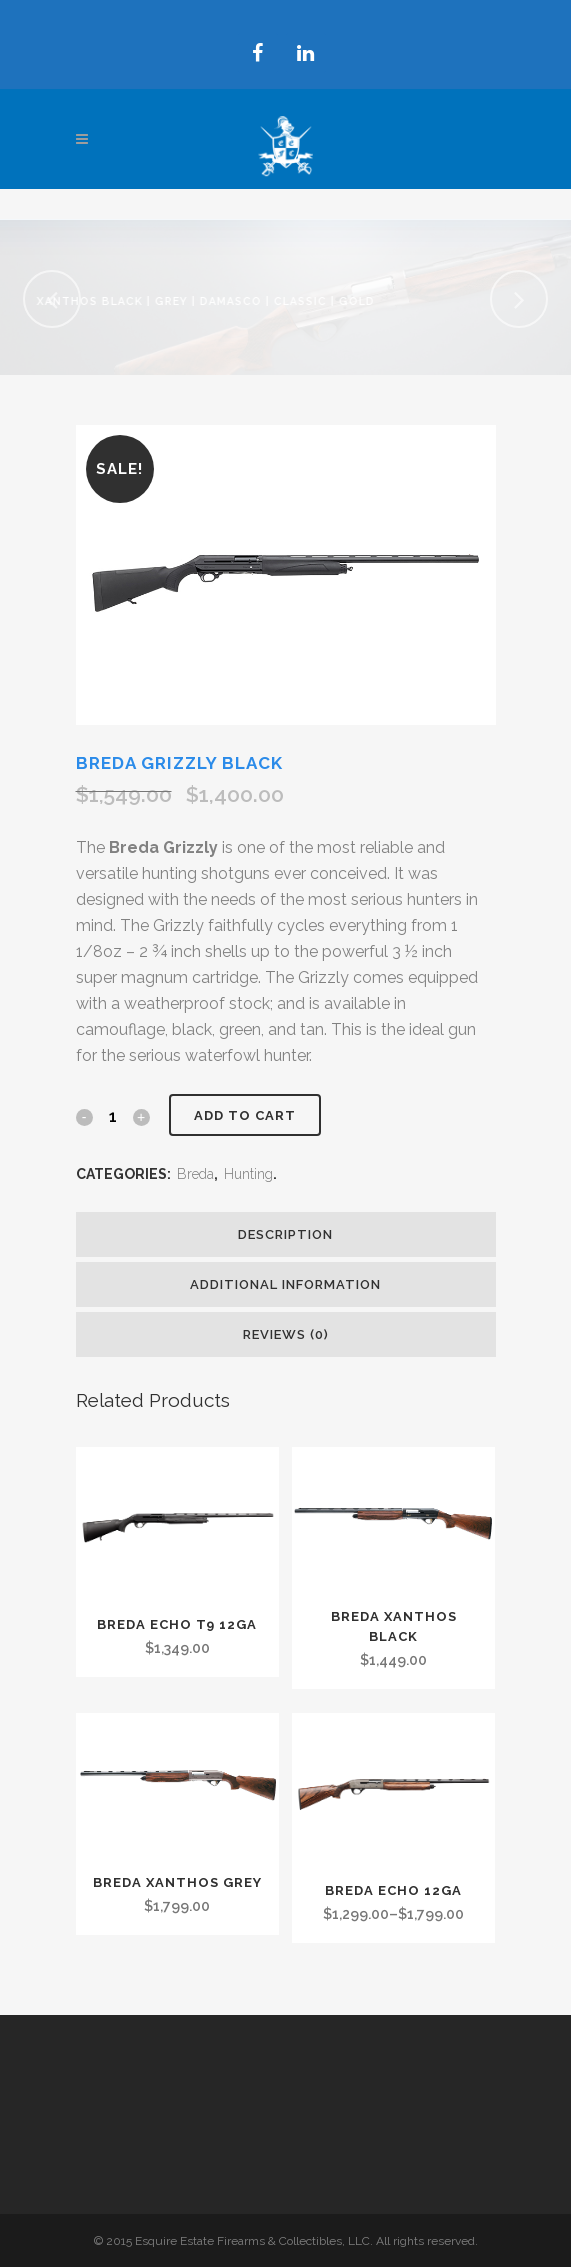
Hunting (248, 1174)
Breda (195, 1174)
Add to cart (245, 1115)
